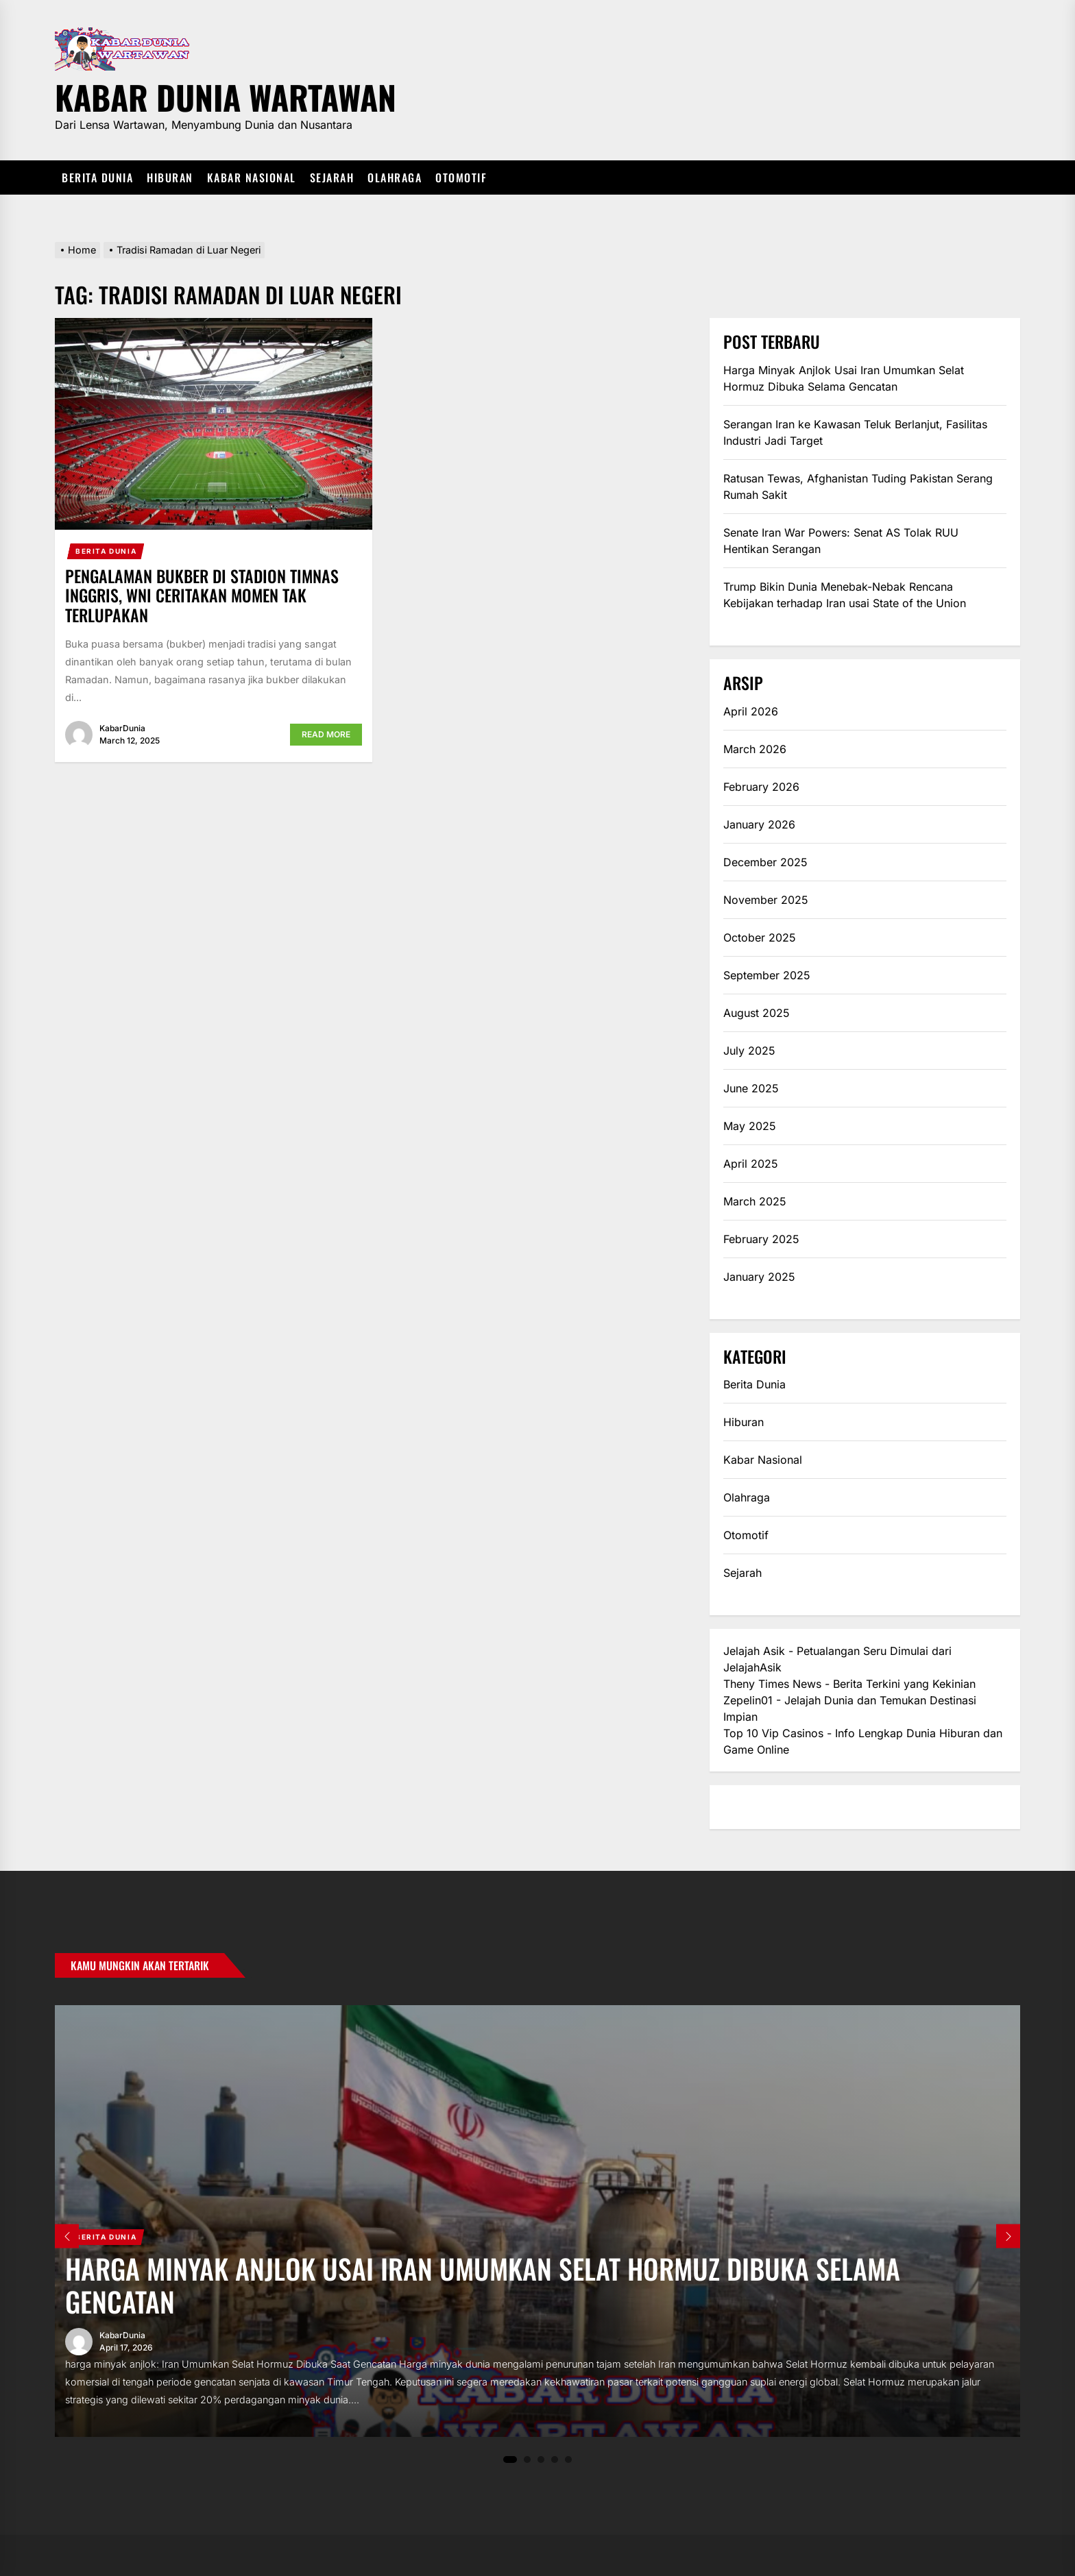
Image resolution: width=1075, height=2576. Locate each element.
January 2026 (759, 824)
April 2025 (750, 1163)
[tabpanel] (537, 2221)
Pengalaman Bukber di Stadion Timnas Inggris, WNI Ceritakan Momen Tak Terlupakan (202, 595)
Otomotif (461, 177)
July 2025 (749, 1050)
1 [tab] (510, 2459)
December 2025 (765, 862)
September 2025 (766, 975)
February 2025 (761, 1239)
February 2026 (761, 787)
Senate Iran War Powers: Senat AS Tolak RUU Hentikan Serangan (840, 541)
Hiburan (170, 177)
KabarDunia (122, 728)
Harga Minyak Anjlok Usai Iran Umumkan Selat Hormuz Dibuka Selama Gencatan (843, 378)
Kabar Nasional (251, 177)
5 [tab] (568, 2459)
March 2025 (754, 1201)
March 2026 (754, 749)
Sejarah (332, 177)
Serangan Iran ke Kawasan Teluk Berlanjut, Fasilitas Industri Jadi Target (855, 432)
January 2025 (759, 1277)
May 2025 (749, 1126)
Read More (326, 734)
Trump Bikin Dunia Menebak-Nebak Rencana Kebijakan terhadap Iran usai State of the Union (844, 595)
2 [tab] (527, 2459)
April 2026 (750, 711)
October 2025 (759, 937)
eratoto (741, 1807)
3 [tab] (541, 2459)
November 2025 (765, 900)
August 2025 (756, 1013)
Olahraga (394, 177)
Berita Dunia (97, 177)
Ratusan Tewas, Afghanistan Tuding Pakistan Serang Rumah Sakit (858, 486)
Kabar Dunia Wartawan (225, 95)
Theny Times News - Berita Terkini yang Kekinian (849, 1684)
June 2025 (751, 1088)
